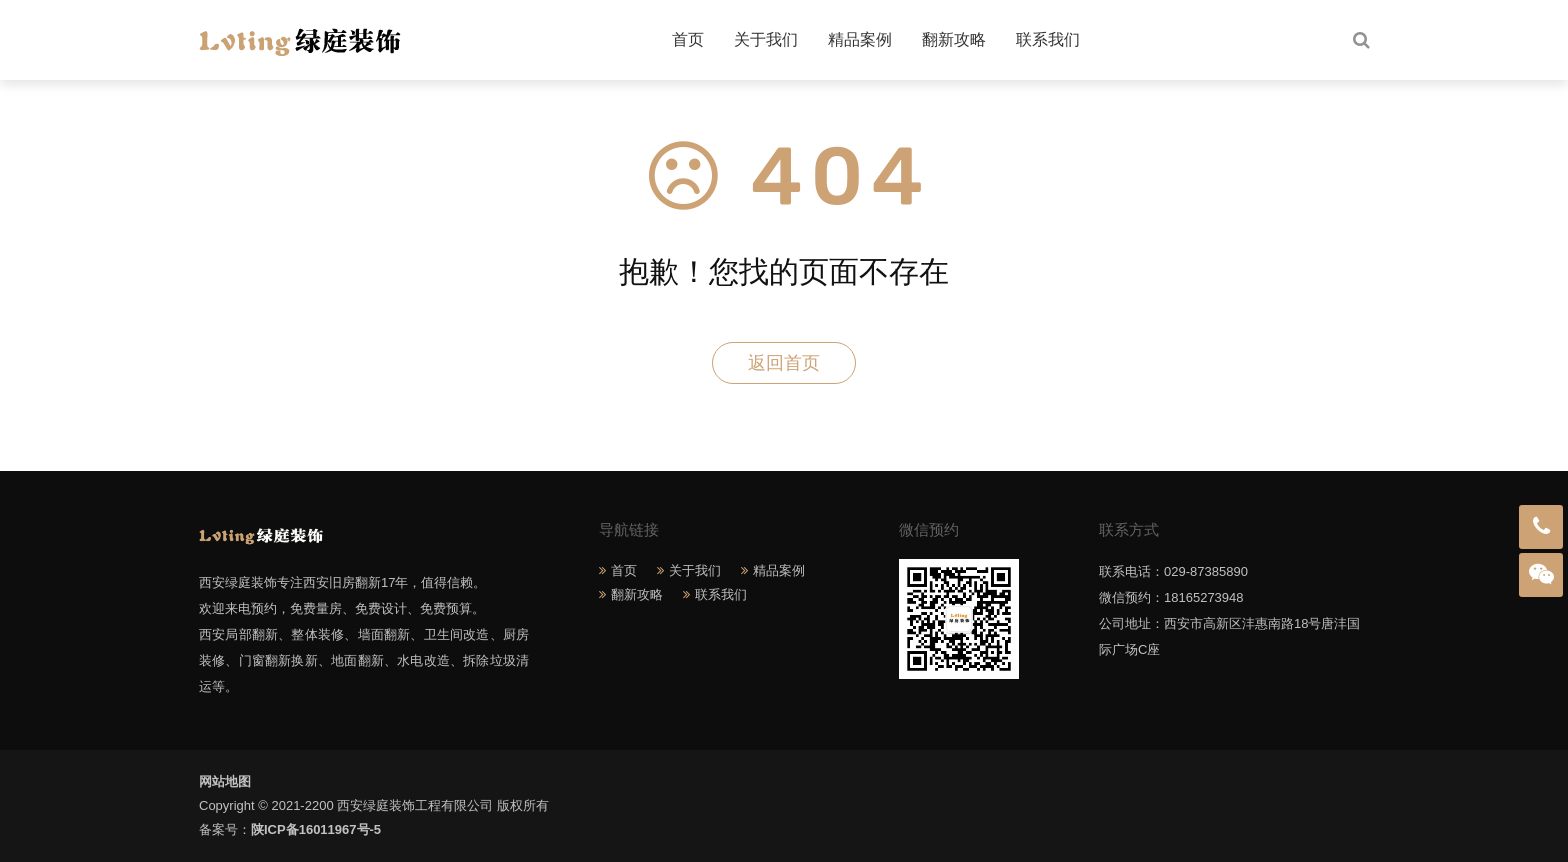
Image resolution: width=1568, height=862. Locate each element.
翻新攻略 (954, 39)
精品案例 (860, 39)
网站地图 (225, 781)
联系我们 (1048, 39)
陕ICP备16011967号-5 (316, 829)
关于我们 (766, 39)
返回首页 (784, 363)
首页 (688, 39)
